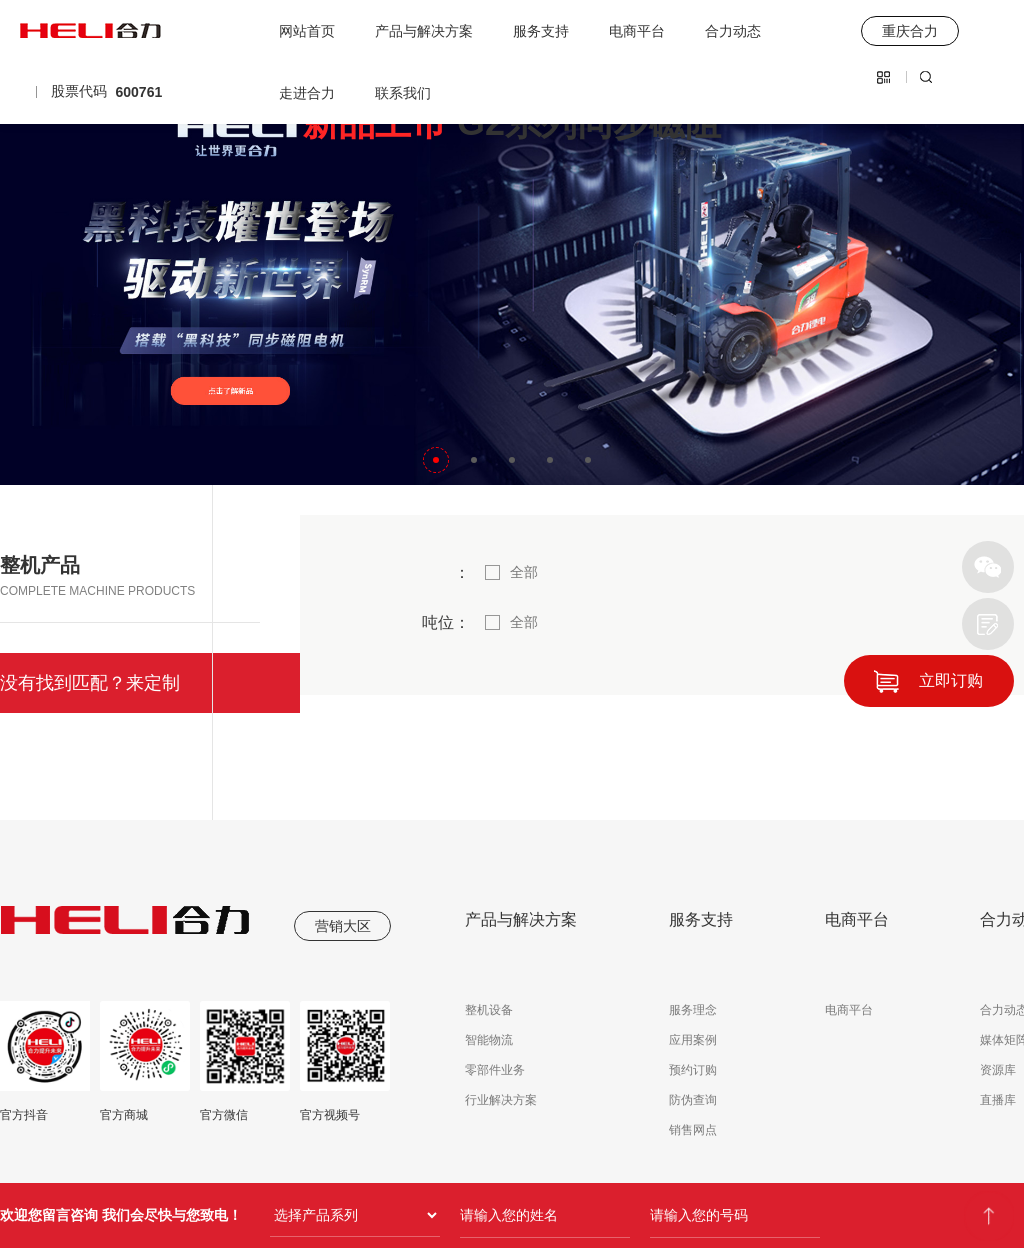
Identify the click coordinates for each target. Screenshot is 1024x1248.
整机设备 (489, 1010)
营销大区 (343, 926)
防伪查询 (693, 1100)
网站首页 (307, 31)
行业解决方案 (501, 1100)
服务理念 (693, 1010)
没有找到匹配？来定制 (90, 683)
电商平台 (637, 31)
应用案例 (693, 1040)
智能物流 (489, 1040)
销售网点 (693, 1130)
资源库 (998, 1070)
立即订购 (951, 680)
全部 (524, 572)
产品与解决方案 (424, 31)
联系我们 (403, 93)
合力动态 (733, 31)
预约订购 (693, 1070)
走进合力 (307, 93)
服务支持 (541, 31)
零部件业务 (495, 1070)
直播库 (998, 1100)
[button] (436, 460)
